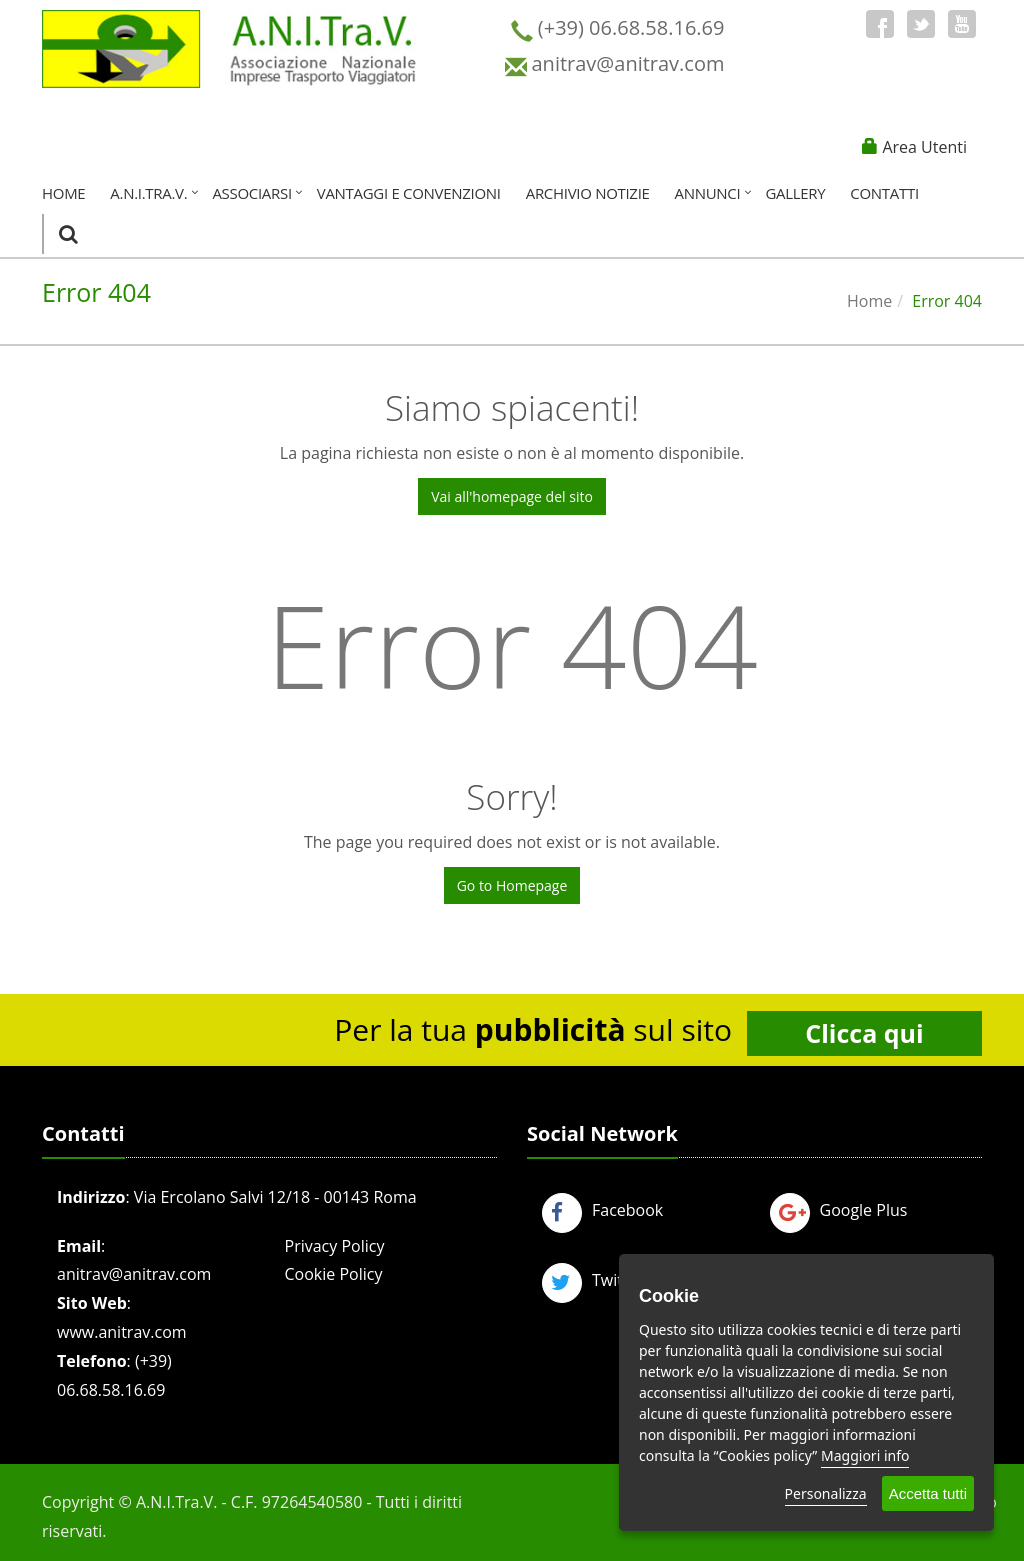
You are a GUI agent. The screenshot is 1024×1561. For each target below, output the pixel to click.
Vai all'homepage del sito (512, 496)
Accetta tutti (928, 1493)
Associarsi (251, 193)
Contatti (884, 193)
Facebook (602, 1210)
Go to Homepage (512, 885)
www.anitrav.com (122, 1332)
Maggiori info (865, 1455)
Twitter (593, 1280)
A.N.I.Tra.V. (148, 193)
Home (63, 193)
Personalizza (826, 1493)
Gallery (795, 193)
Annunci (708, 193)
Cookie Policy (334, 1274)
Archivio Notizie (588, 193)
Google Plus (839, 1210)
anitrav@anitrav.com (134, 1274)
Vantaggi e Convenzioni (409, 193)
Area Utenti (924, 147)
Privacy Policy (335, 1246)
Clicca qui (864, 1033)
